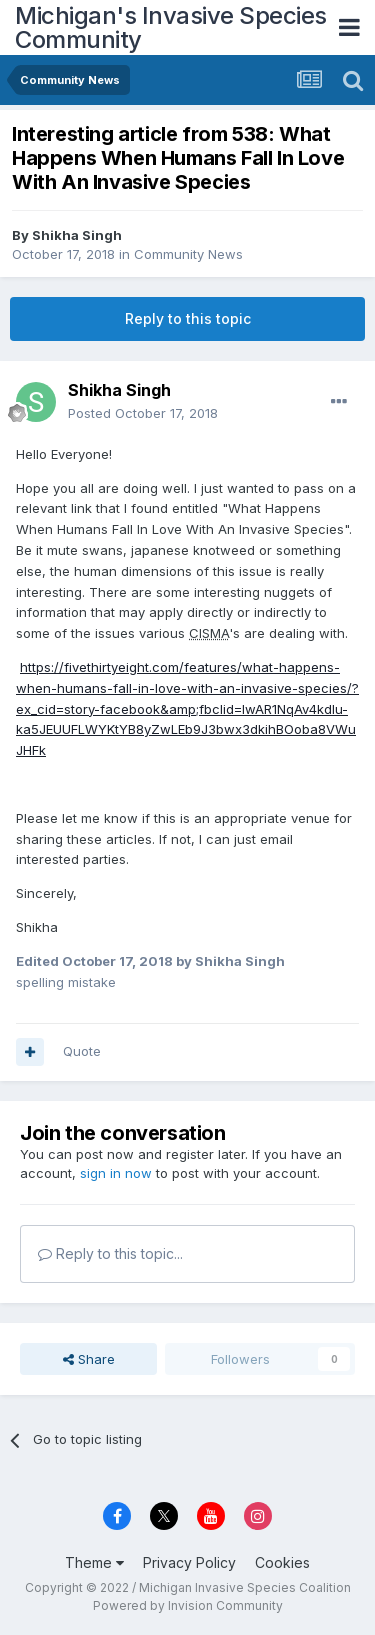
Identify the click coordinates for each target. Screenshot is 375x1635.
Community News (188, 254)
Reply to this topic (188, 318)
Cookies (282, 1562)
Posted (143, 413)
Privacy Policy (189, 1562)
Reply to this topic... (110, 1253)
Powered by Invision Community (188, 1605)
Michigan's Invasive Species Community (171, 27)
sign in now (116, 1173)
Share (89, 1359)
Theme (94, 1562)
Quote (82, 1051)
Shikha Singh (77, 235)
